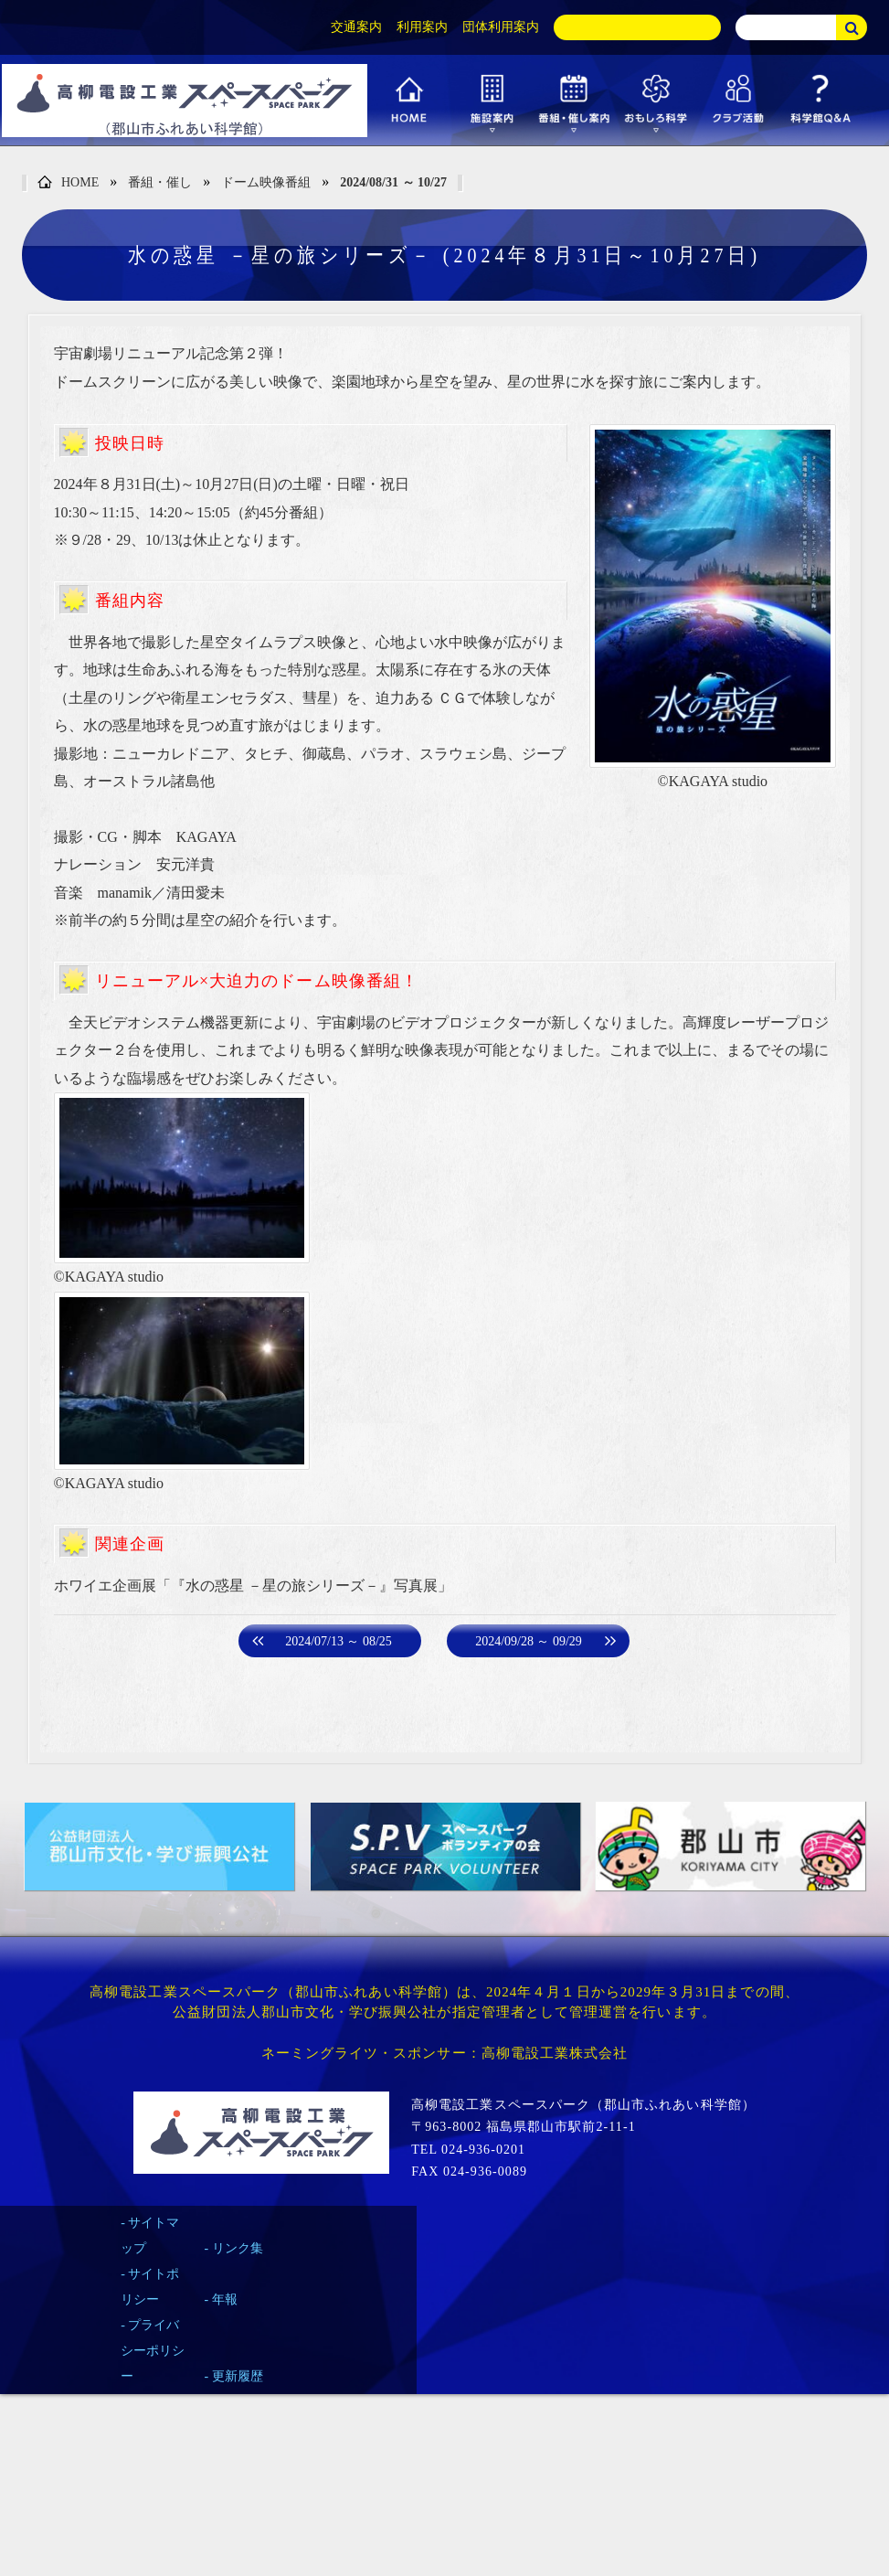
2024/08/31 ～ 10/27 (393, 182)
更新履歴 (237, 2376)
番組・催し (160, 182)
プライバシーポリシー (153, 2350)
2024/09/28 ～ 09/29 (528, 1641)
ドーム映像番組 (266, 182)
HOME (68, 183)
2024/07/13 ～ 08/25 (338, 1641)
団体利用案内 (500, 27)
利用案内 (422, 27)
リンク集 (237, 2248)
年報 (225, 2299)
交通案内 (356, 27)
